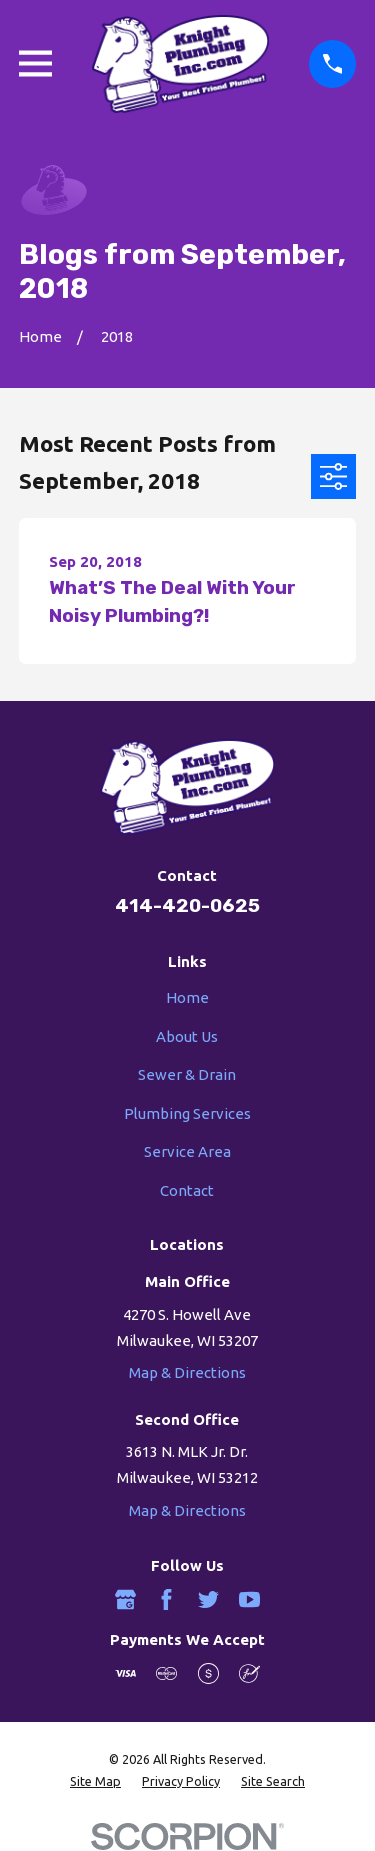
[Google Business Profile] (125, 1599)
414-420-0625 (187, 905)
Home (187, 997)
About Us (187, 1036)
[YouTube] (249, 1599)
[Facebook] (166, 1599)
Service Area (187, 1151)
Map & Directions (187, 1372)
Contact (187, 1190)
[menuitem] (95, 1782)
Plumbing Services (187, 1113)
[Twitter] (208, 1599)
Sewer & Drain (187, 1074)
